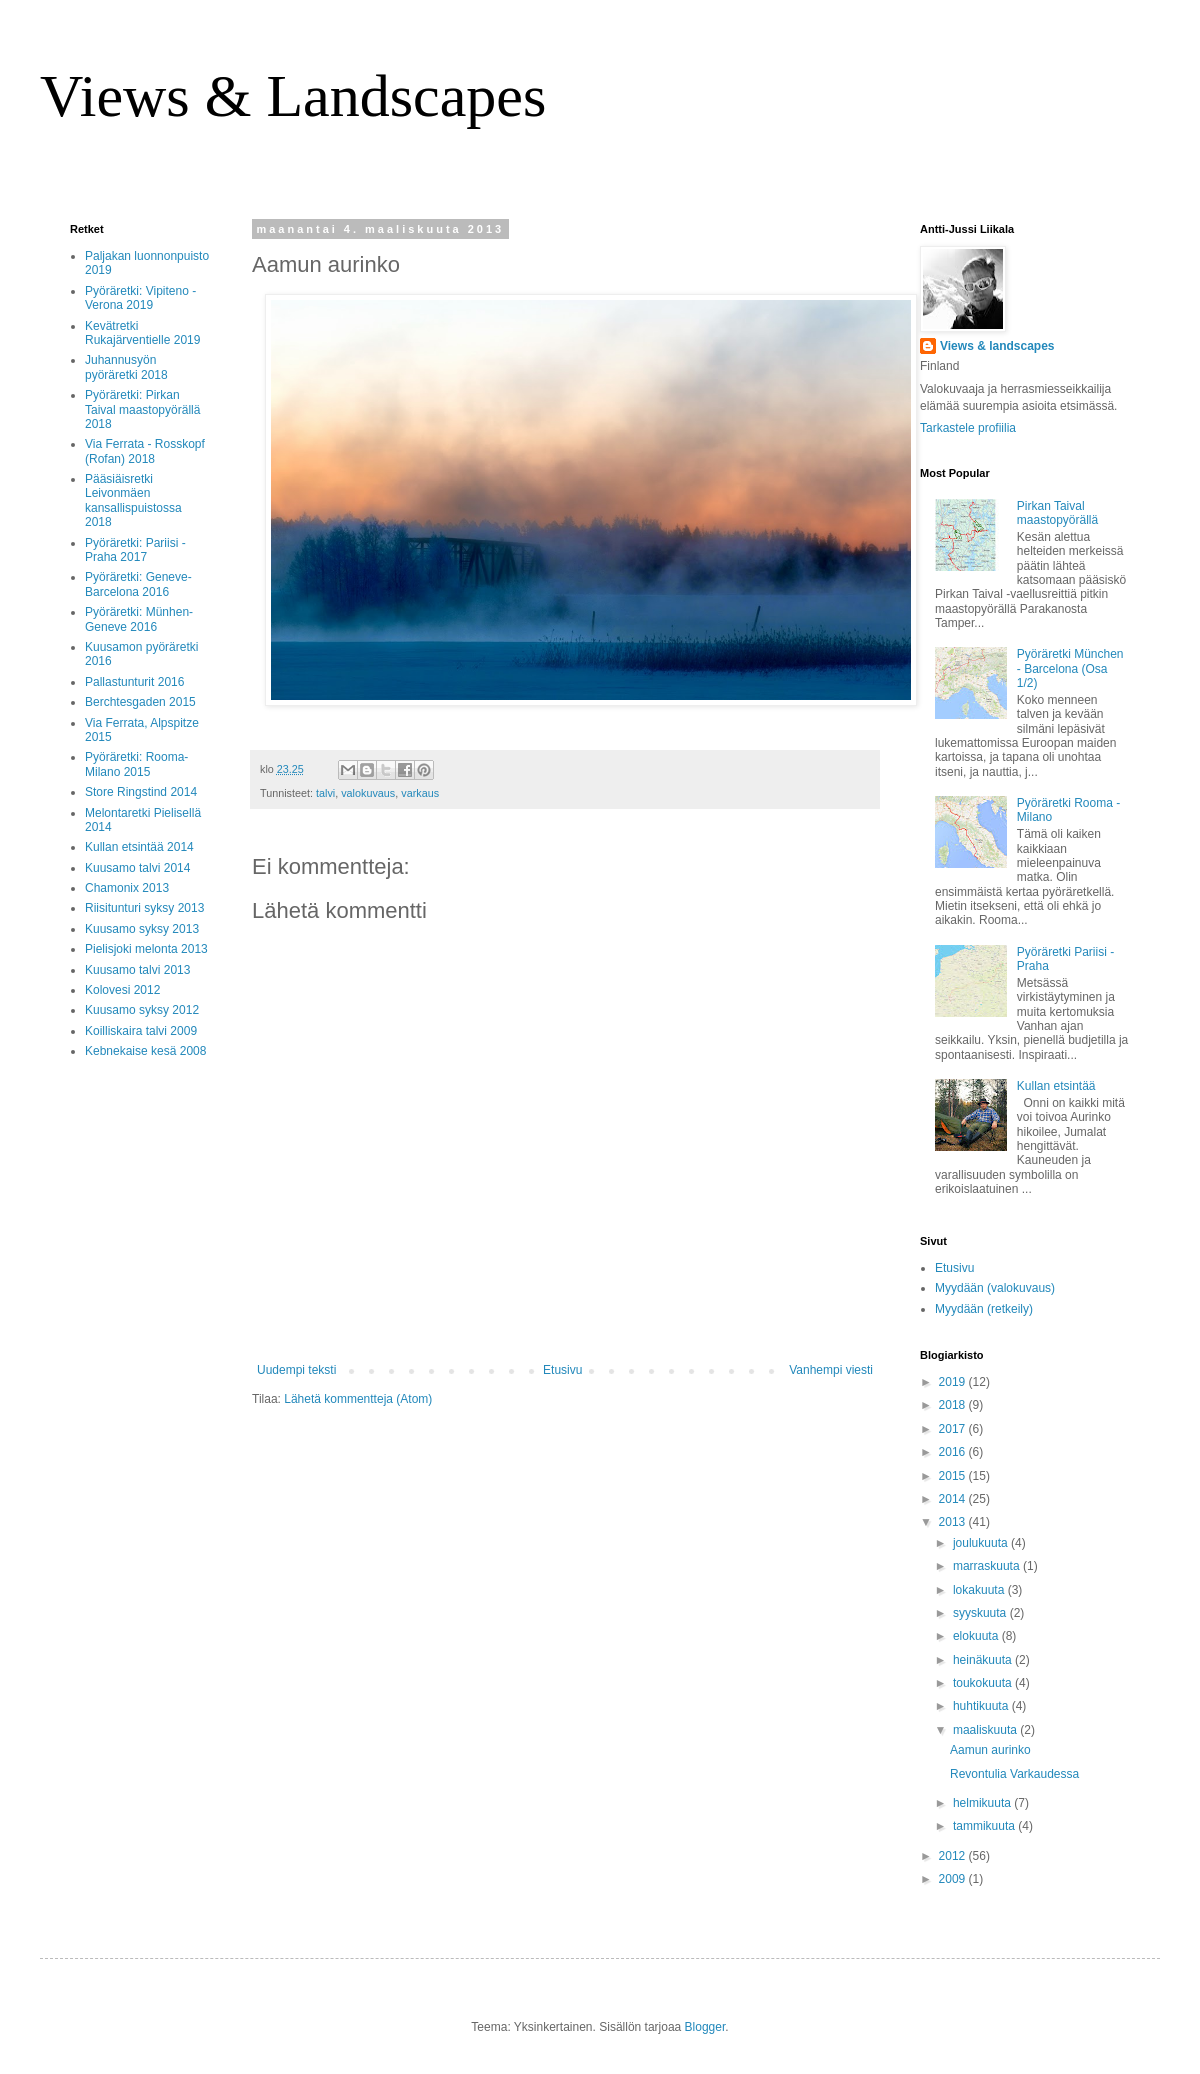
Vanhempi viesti (831, 1370)
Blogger (705, 2027)
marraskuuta (988, 1566)
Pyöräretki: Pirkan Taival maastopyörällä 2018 (142, 409)
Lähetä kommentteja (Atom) (358, 1399)
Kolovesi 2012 (122, 990)
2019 (954, 1382)
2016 (954, 1452)
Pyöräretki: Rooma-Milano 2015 (136, 764)
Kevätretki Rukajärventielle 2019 (142, 333)
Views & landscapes (997, 346)
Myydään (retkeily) (984, 1309)
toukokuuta (984, 1683)
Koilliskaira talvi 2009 (141, 1031)
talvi (325, 793)
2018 (954, 1405)
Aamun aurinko (990, 1750)
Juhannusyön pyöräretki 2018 (126, 367)
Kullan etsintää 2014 (139, 847)
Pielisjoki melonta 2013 (146, 949)
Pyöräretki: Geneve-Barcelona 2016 (138, 584)
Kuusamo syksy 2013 (142, 929)
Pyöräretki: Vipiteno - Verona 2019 (140, 298)
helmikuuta (983, 1803)
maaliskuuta (986, 1730)
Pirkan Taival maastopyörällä (1057, 513)
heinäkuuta (984, 1660)
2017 (954, 1429)
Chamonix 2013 (127, 888)
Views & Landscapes (293, 96)
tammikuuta (985, 1826)
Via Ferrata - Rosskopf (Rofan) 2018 (145, 451)
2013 (954, 1522)
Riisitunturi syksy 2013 (144, 908)
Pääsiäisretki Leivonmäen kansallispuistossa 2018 (133, 500)
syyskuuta (981, 1613)
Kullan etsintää (1056, 1086)
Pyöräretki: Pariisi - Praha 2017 (135, 550)
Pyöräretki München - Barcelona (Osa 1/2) (1070, 668)
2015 (954, 1476)
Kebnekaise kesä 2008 (145, 1051)
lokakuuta (980, 1590)
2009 (954, 1879)
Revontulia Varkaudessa (1014, 1774)
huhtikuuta (982, 1706)
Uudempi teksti (296, 1370)
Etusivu (562, 1370)
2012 (954, 1856)
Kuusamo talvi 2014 (137, 868)
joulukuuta (982, 1543)
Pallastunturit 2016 (134, 682)
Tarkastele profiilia (968, 428)
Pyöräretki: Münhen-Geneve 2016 (139, 619)
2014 (954, 1499)
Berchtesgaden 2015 (140, 702)
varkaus (420, 793)
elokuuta (977, 1636)
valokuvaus (368, 793)
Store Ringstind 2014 (141, 792)
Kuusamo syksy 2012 (142, 1010)
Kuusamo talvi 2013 (137, 970)
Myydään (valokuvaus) (995, 1288)
